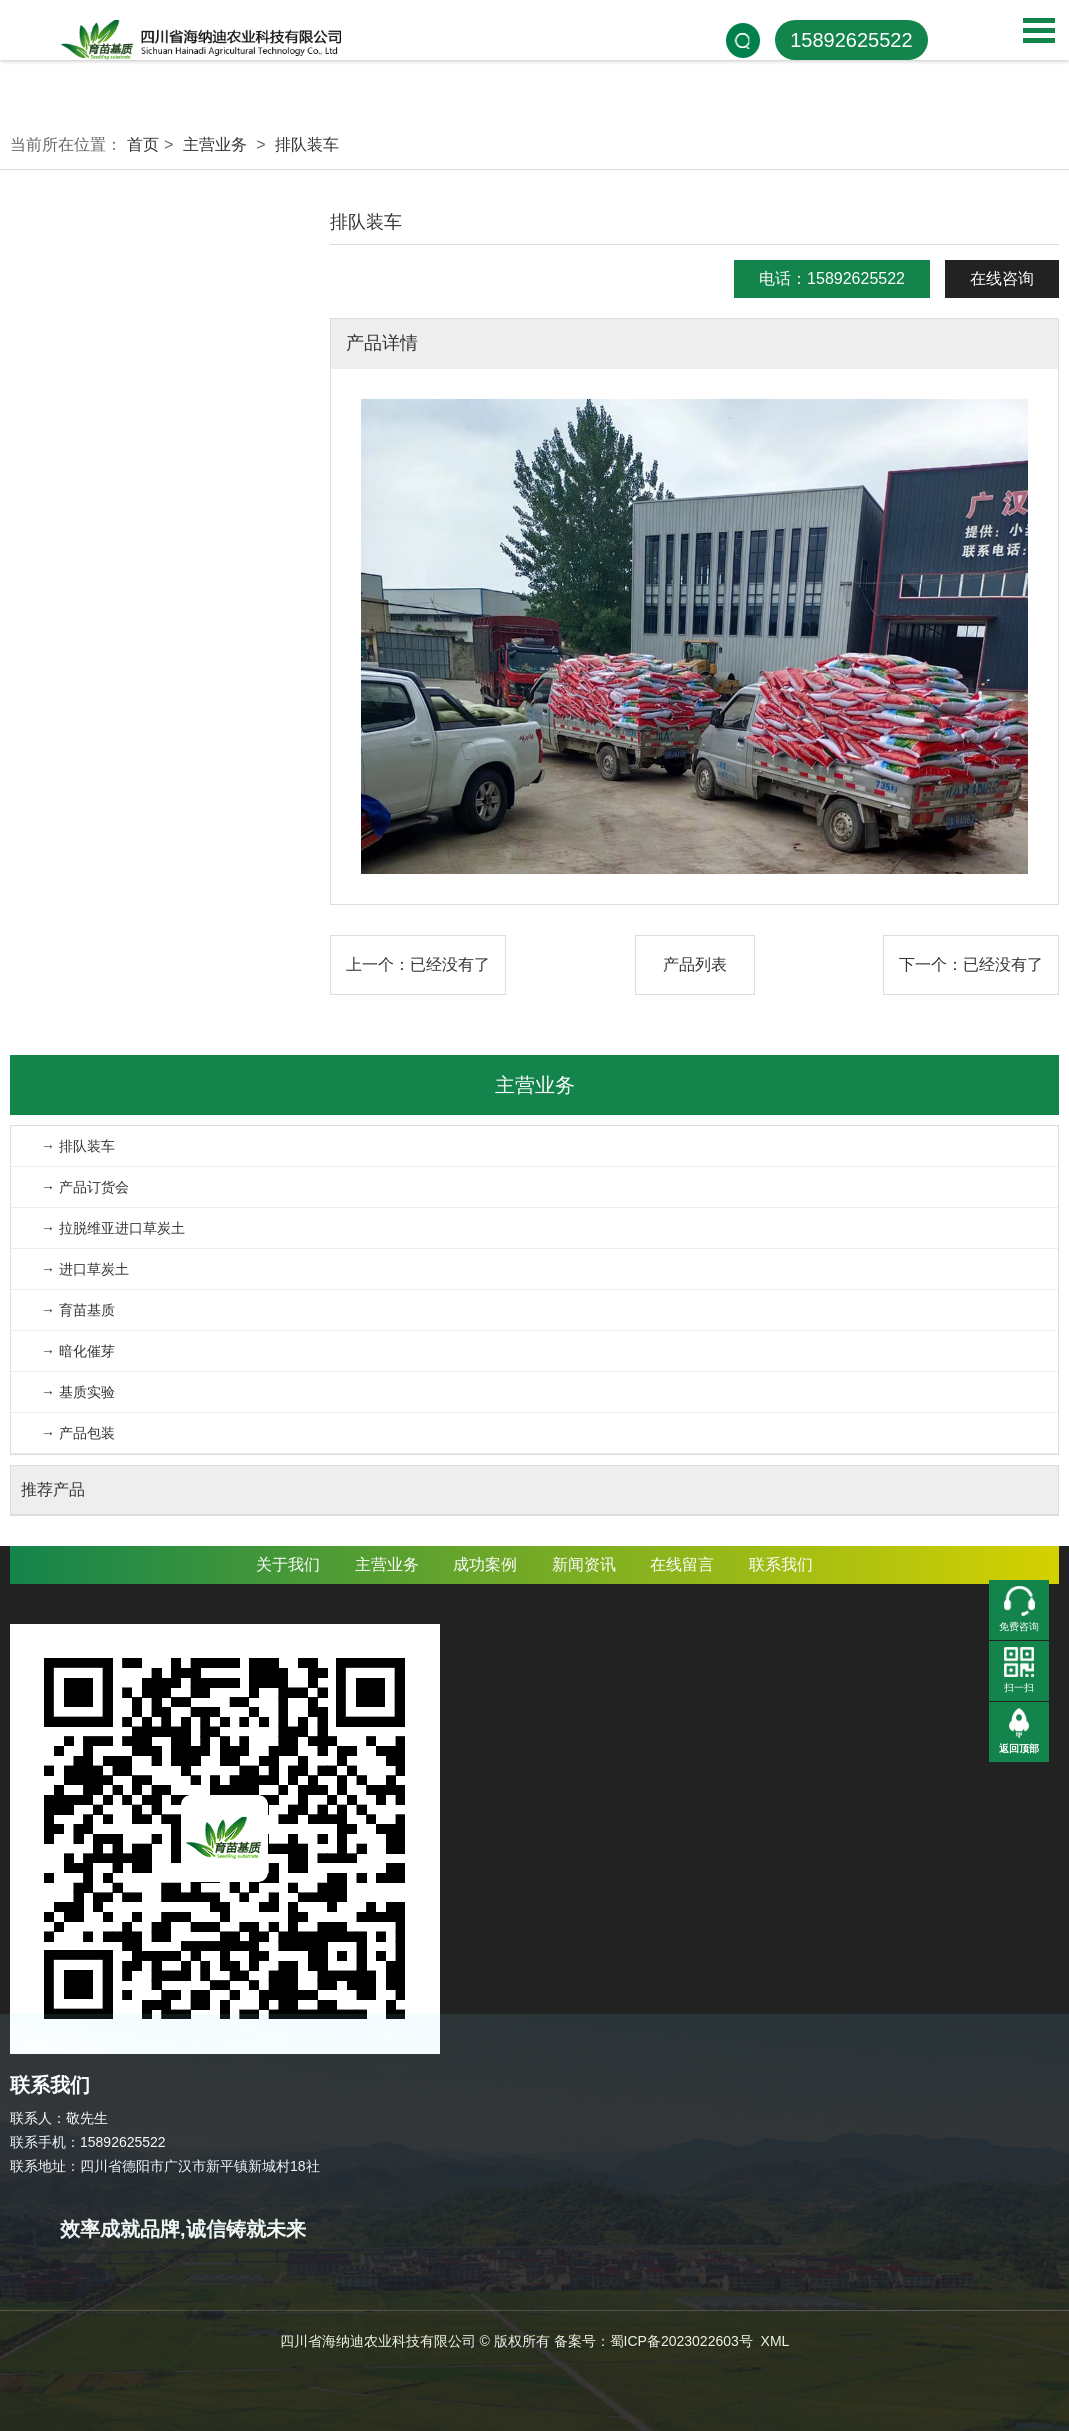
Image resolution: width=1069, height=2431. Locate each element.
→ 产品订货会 (85, 1187)
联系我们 (781, 1564)
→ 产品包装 (78, 1433)
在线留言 (682, 1564)
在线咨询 (1002, 278)
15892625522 (851, 40)
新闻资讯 (584, 1564)
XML (775, 2341)
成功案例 (485, 1564)
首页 (143, 144)
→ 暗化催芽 (78, 1351)
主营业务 (215, 144)
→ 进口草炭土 (85, 1269)
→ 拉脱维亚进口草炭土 (113, 1228)
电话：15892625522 (832, 278)
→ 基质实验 (78, 1392)
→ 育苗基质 (78, 1310)
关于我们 (288, 1564)
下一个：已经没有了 (971, 964)
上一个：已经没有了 (418, 964)
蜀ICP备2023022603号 (681, 2341)
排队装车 (307, 144)
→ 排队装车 (78, 1146)
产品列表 (695, 964)
